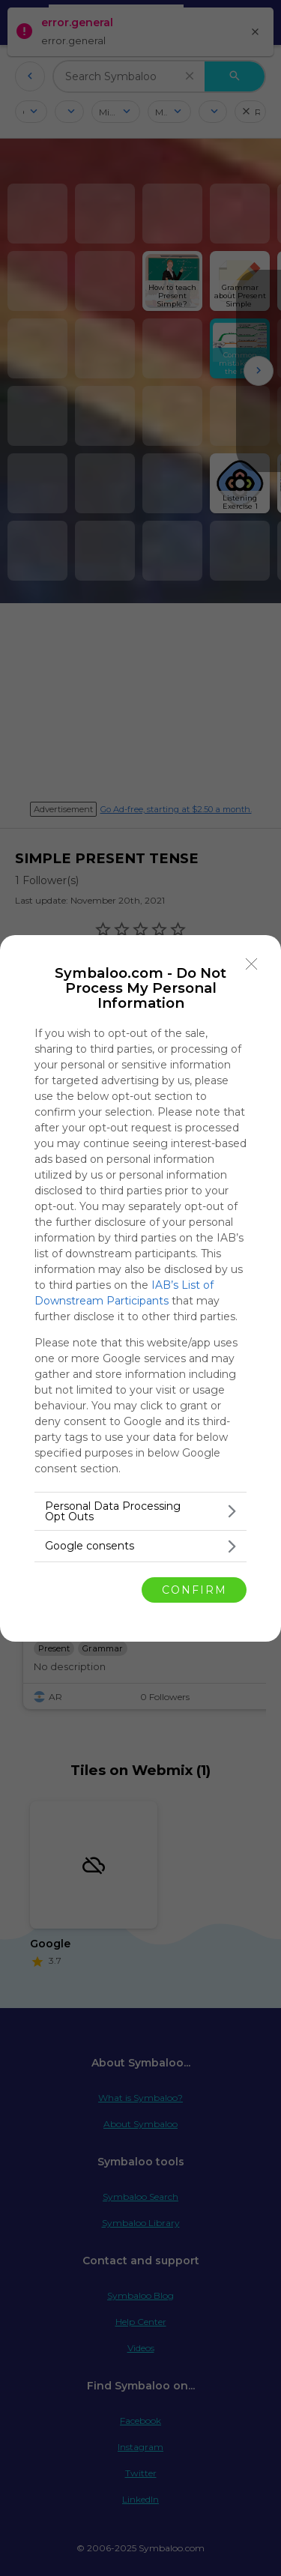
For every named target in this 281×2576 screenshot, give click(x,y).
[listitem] (140, 1511)
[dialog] (140, 1288)
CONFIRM (194, 1590)
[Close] (252, 964)
